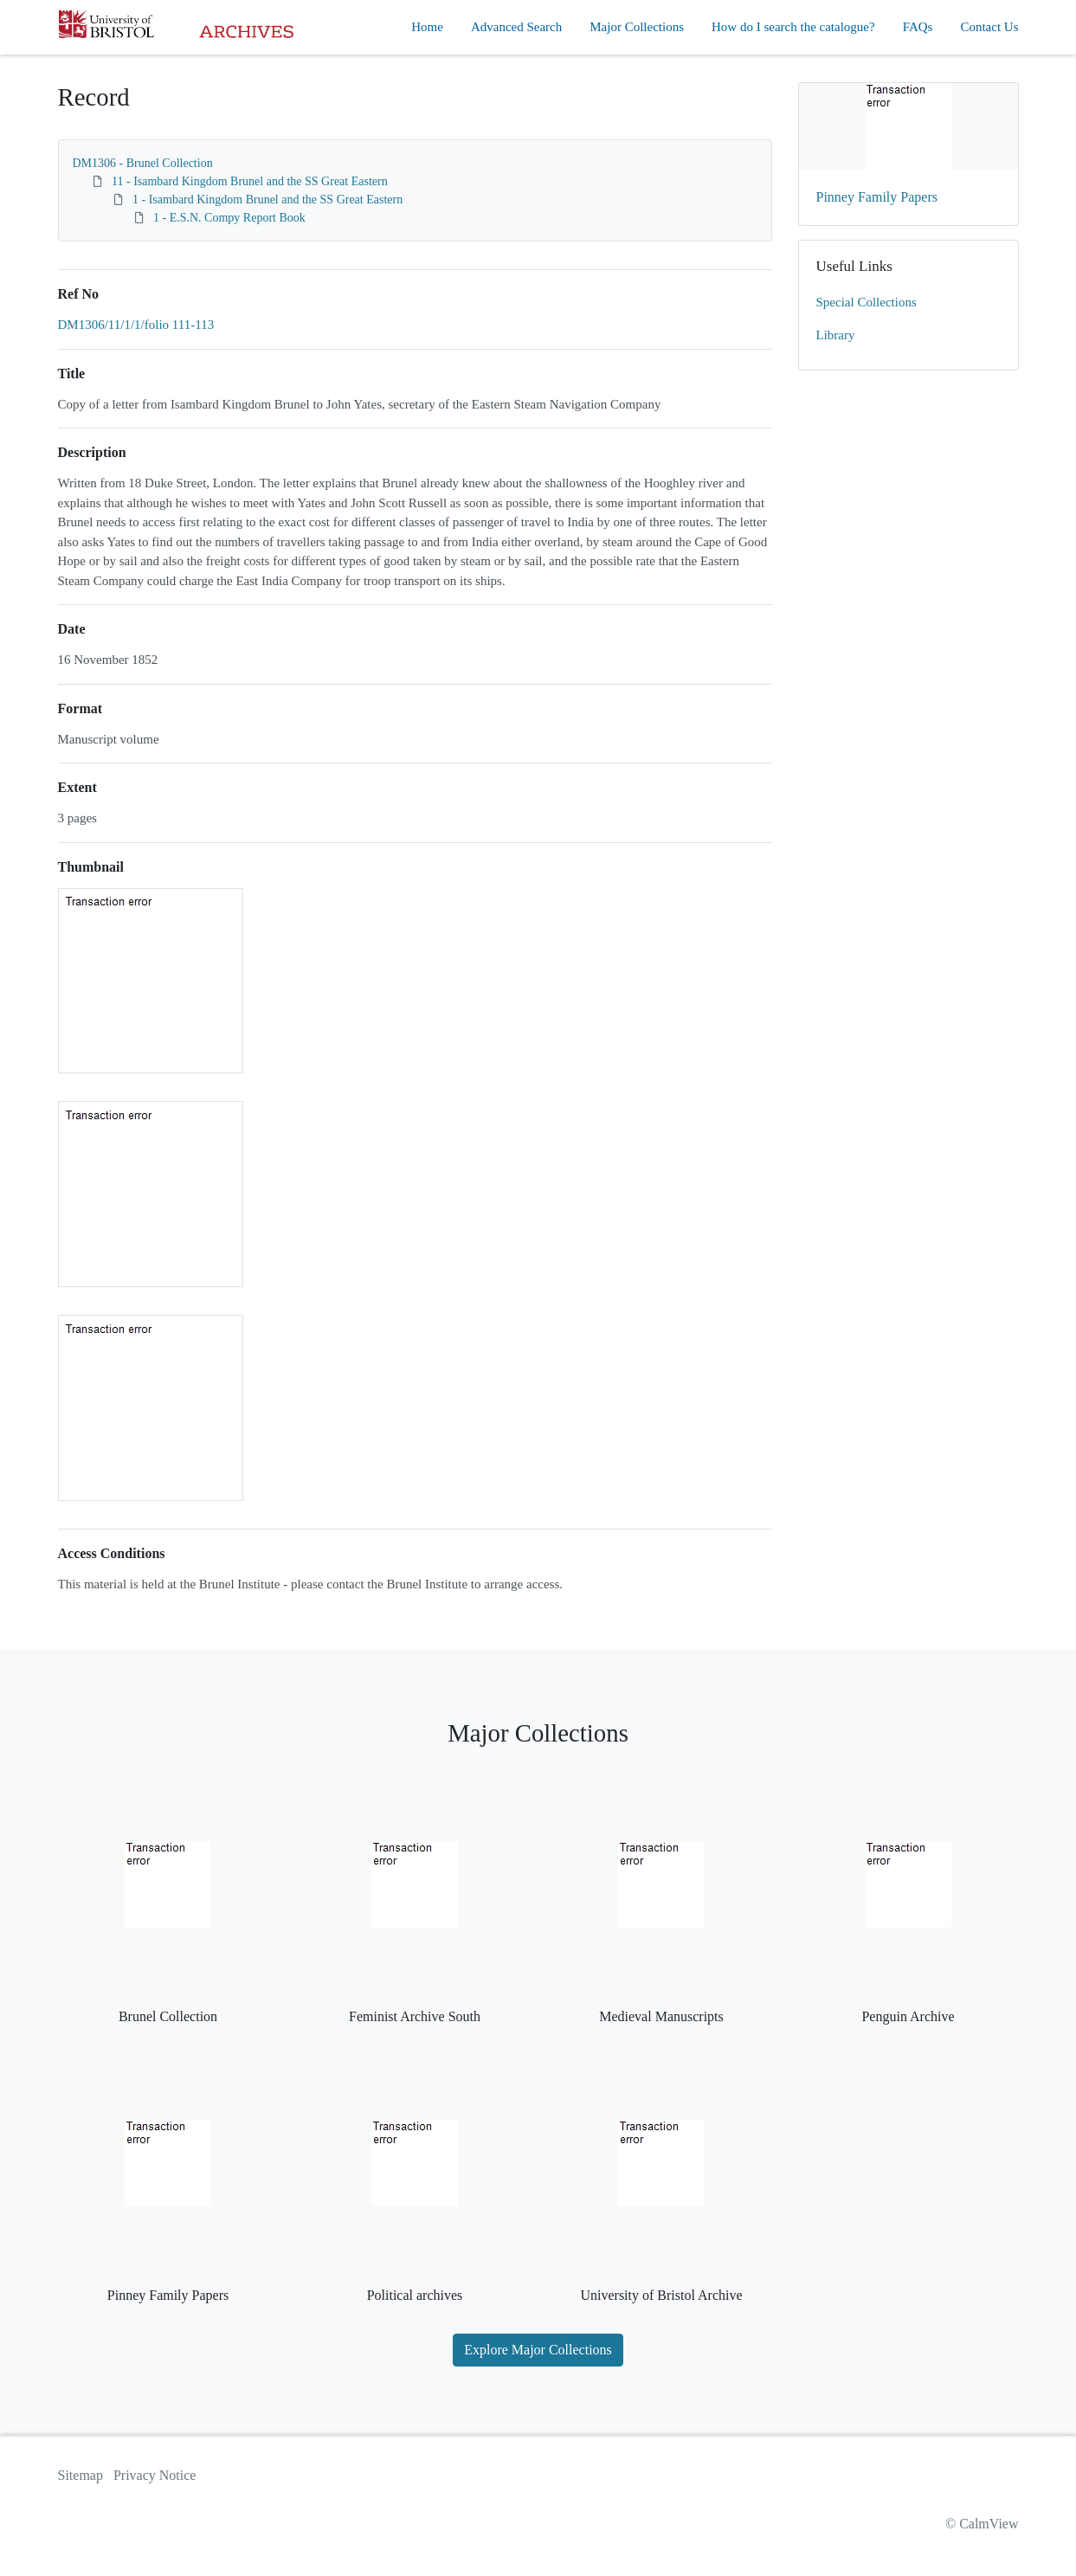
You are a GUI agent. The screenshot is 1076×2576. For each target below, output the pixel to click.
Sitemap (80, 2475)
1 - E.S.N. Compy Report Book (229, 217)
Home (427, 27)
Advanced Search (516, 27)
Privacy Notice (155, 2475)
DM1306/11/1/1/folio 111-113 (136, 325)
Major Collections (637, 27)
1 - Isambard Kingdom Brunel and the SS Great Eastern (267, 199)
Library (835, 335)
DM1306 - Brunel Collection (143, 163)
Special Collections (866, 302)
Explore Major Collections (538, 2349)
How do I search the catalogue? (793, 27)
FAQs (918, 27)
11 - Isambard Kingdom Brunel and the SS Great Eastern (250, 181)
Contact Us (989, 27)
